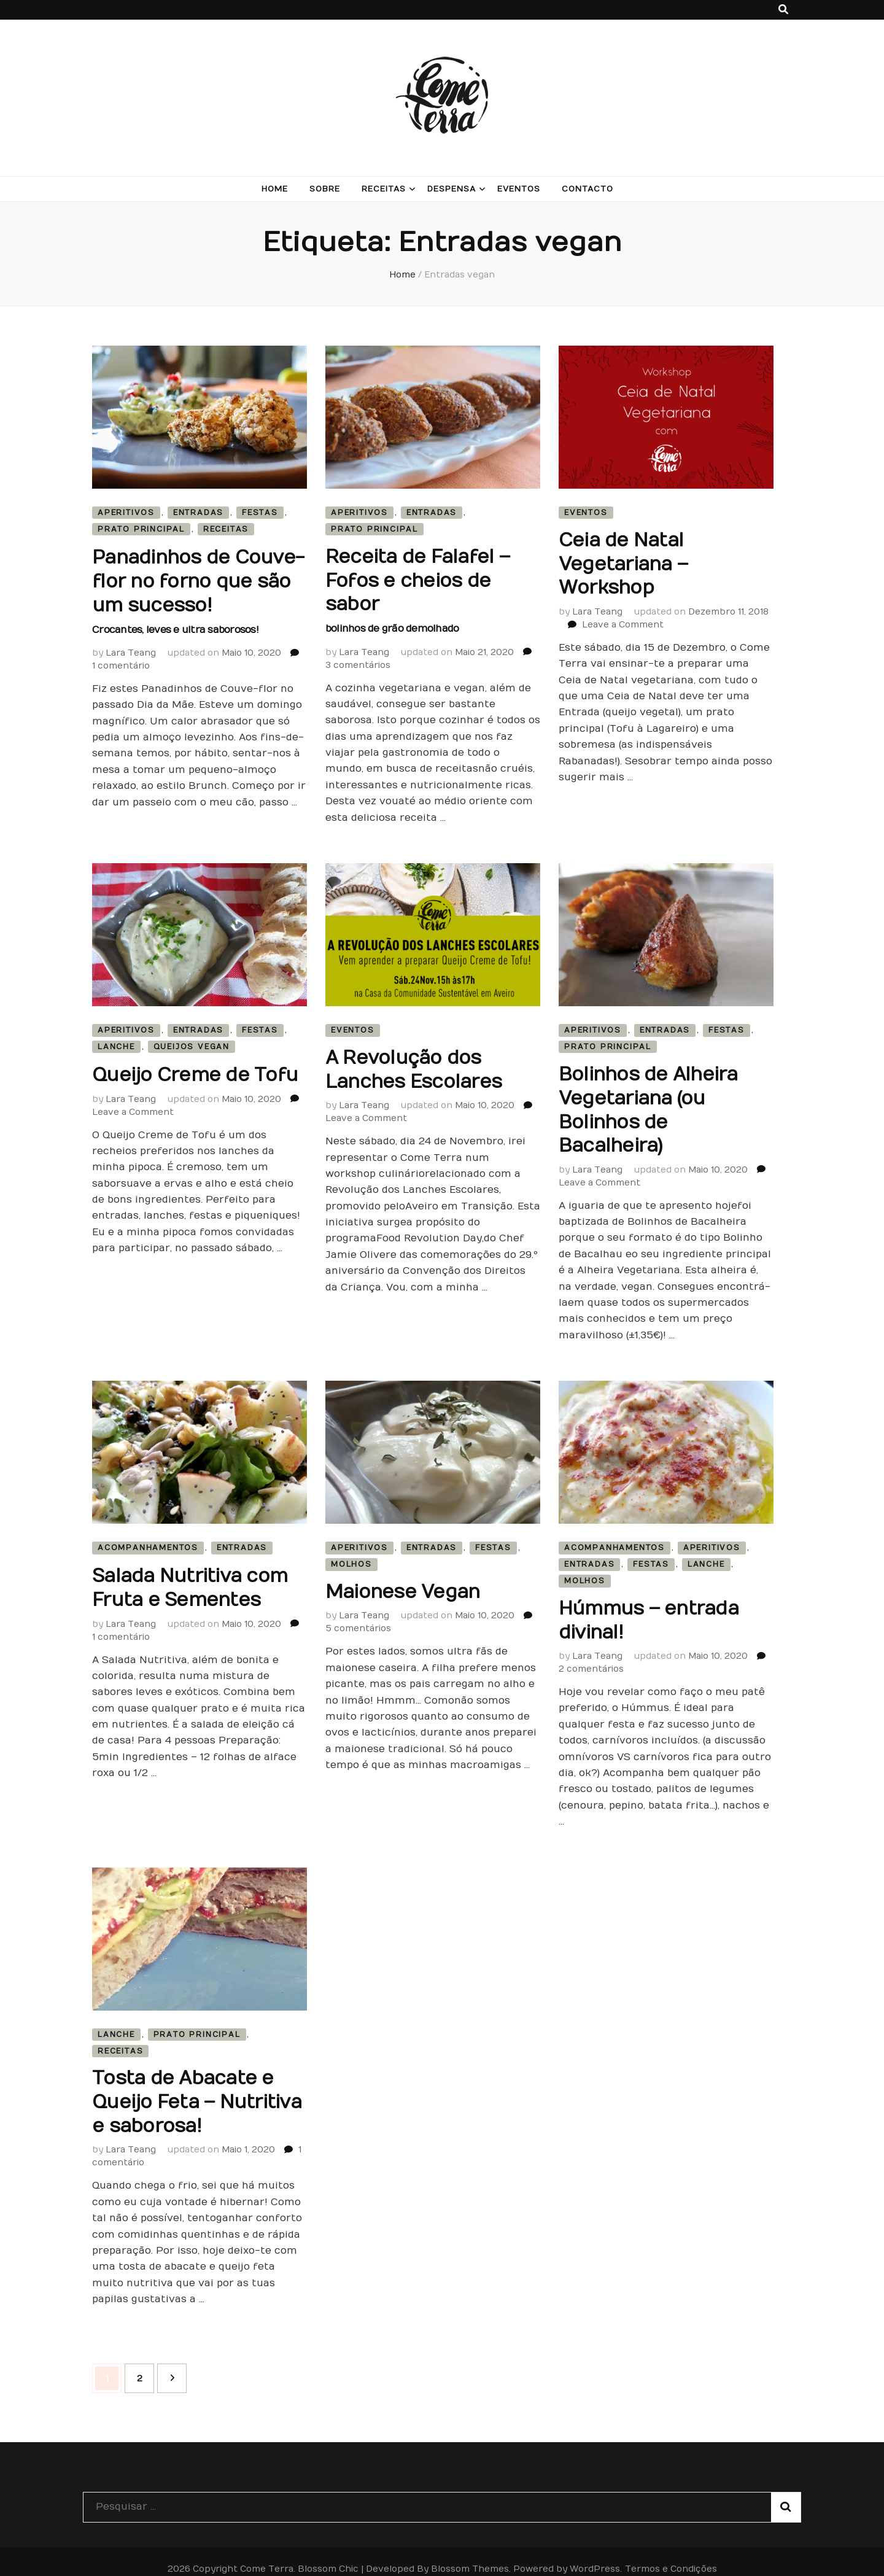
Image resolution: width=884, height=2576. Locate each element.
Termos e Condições (671, 2554)
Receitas (384, 189)
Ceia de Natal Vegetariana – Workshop (623, 563)
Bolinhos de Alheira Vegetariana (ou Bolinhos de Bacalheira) (648, 1104)
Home (275, 189)
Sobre (324, 189)
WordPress (595, 2554)
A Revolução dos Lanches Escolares (413, 1065)
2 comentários (591, 1658)
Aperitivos (126, 512)
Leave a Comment (623, 621)
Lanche (116, 1042)
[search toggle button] (783, 9)
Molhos (351, 1555)
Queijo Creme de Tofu (195, 1070)
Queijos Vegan (191, 1042)
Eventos (518, 189)
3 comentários (357, 660)
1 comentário (121, 660)
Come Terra (266, 2554)
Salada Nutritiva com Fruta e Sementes (189, 1577)
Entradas (198, 512)
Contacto (587, 189)
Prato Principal (141, 529)
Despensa (451, 189)
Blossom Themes (470, 2554)
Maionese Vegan (402, 1583)
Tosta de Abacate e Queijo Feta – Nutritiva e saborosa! (196, 2090)
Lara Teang (131, 647)
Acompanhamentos (148, 1538)
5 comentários (358, 1618)
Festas (260, 512)
